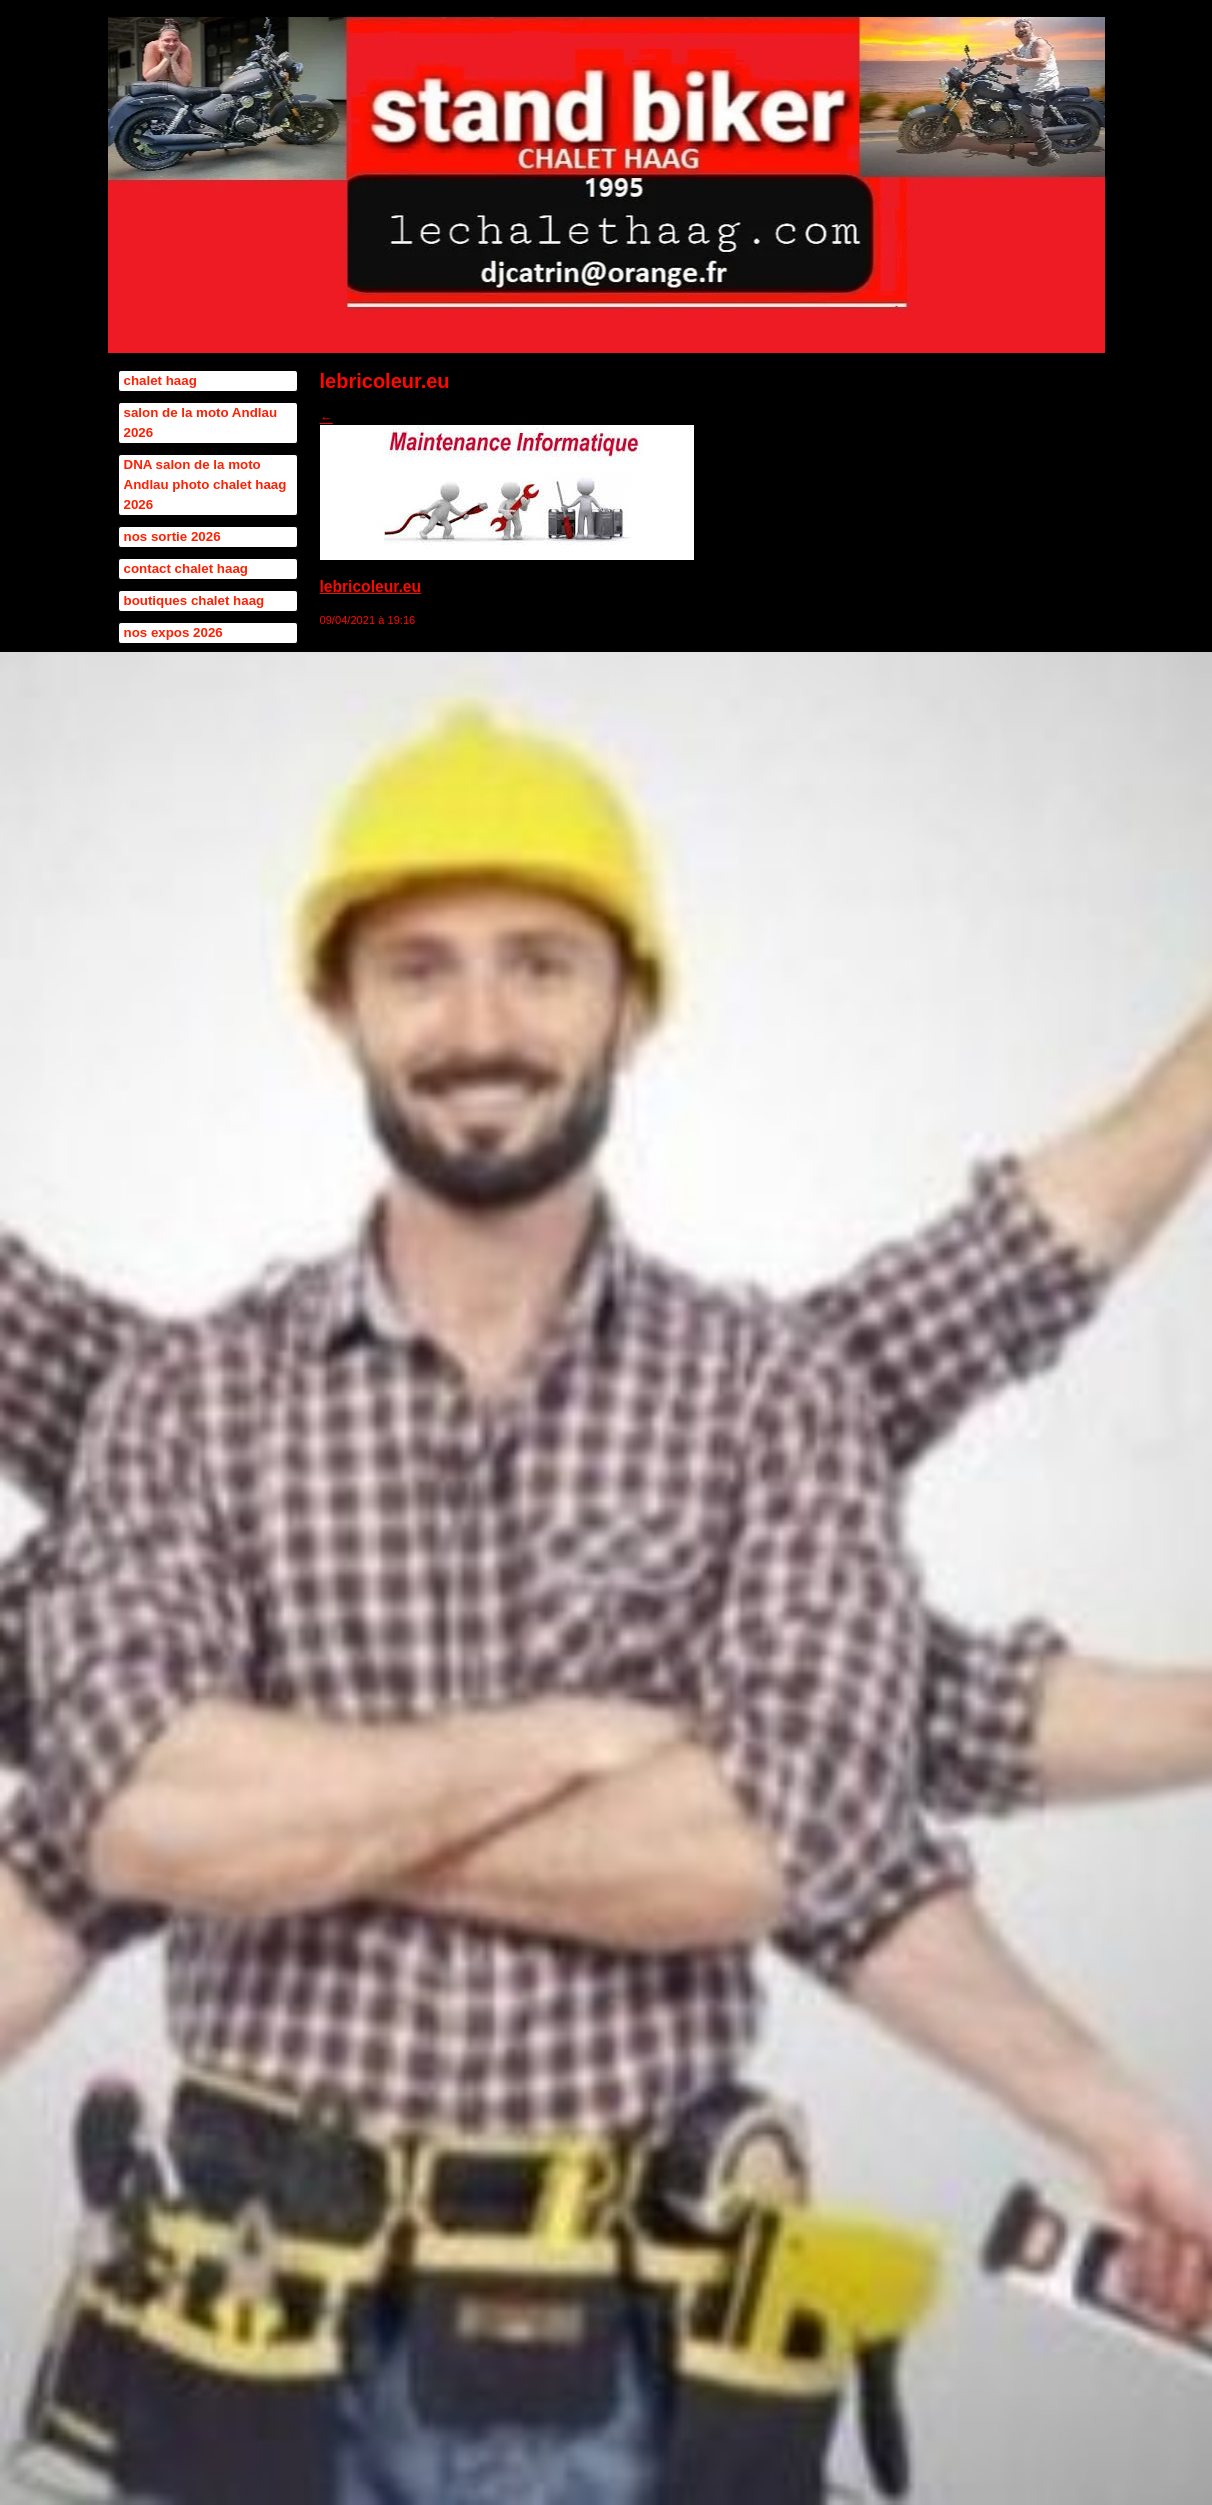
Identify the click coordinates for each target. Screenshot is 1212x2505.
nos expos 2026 (173, 632)
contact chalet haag (186, 568)
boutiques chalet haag (194, 600)
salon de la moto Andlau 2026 (201, 422)
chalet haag (160, 380)
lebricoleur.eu (370, 586)
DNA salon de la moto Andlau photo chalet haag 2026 (205, 484)
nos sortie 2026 (172, 536)
